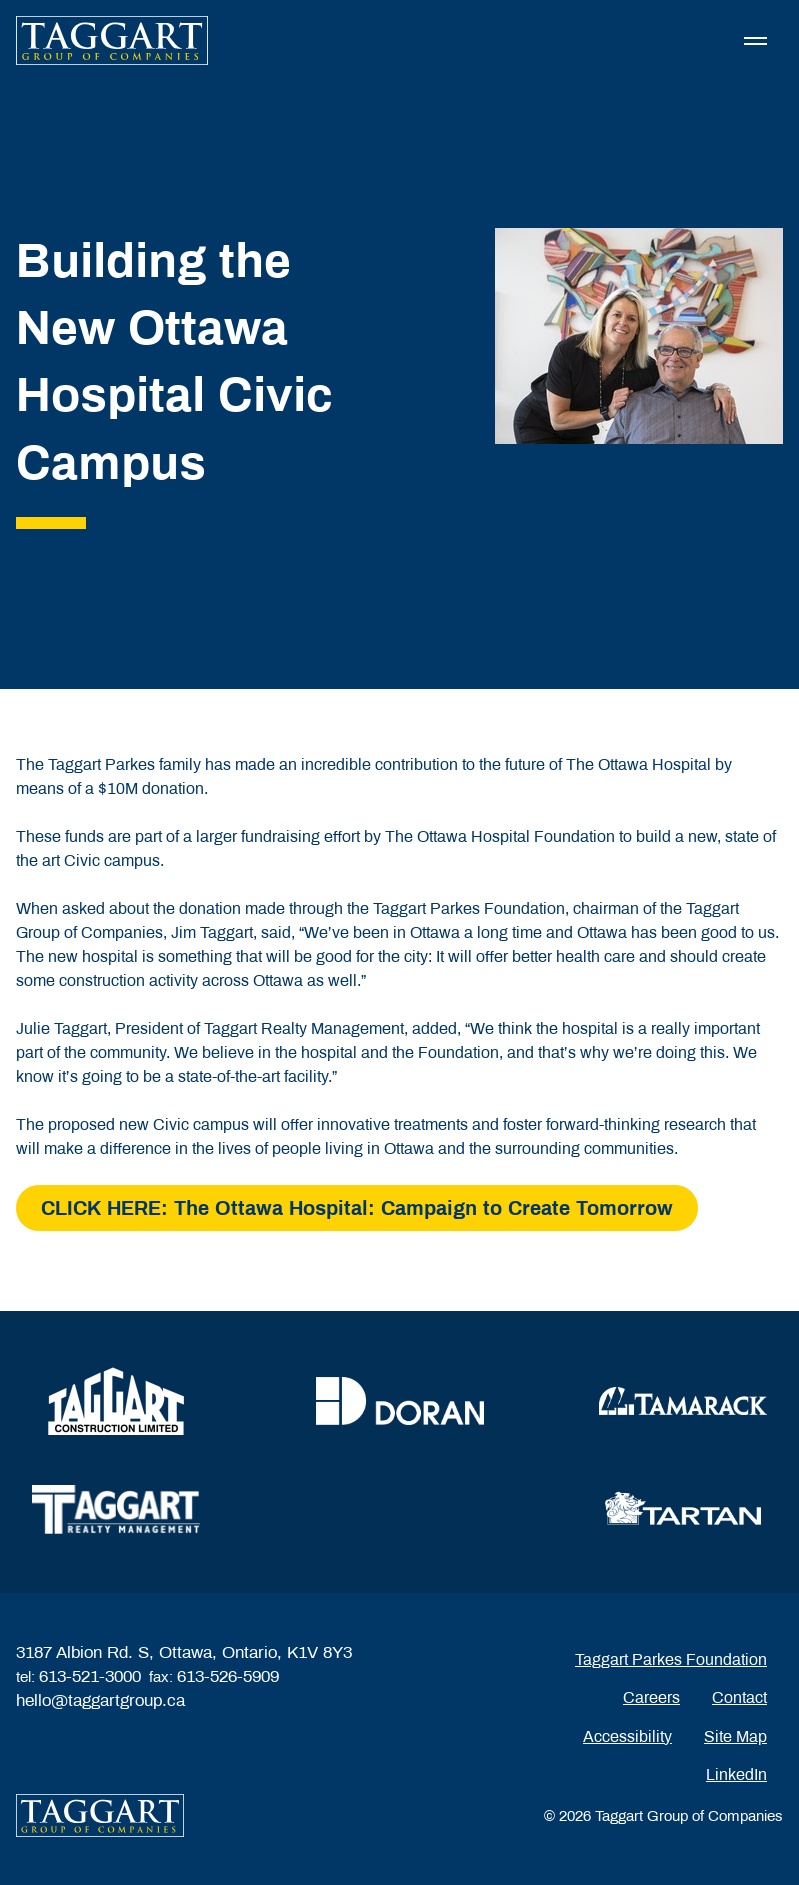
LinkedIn (736, 1774)
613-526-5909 (228, 1676)
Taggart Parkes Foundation (671, 1659)
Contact (739, 1697)
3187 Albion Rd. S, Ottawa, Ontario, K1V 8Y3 (184, 1652)
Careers (651, 1697)
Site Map (735, 1736)
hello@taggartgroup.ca (100, 1700)
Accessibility (627, 1736)
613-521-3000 (90, 1676)
